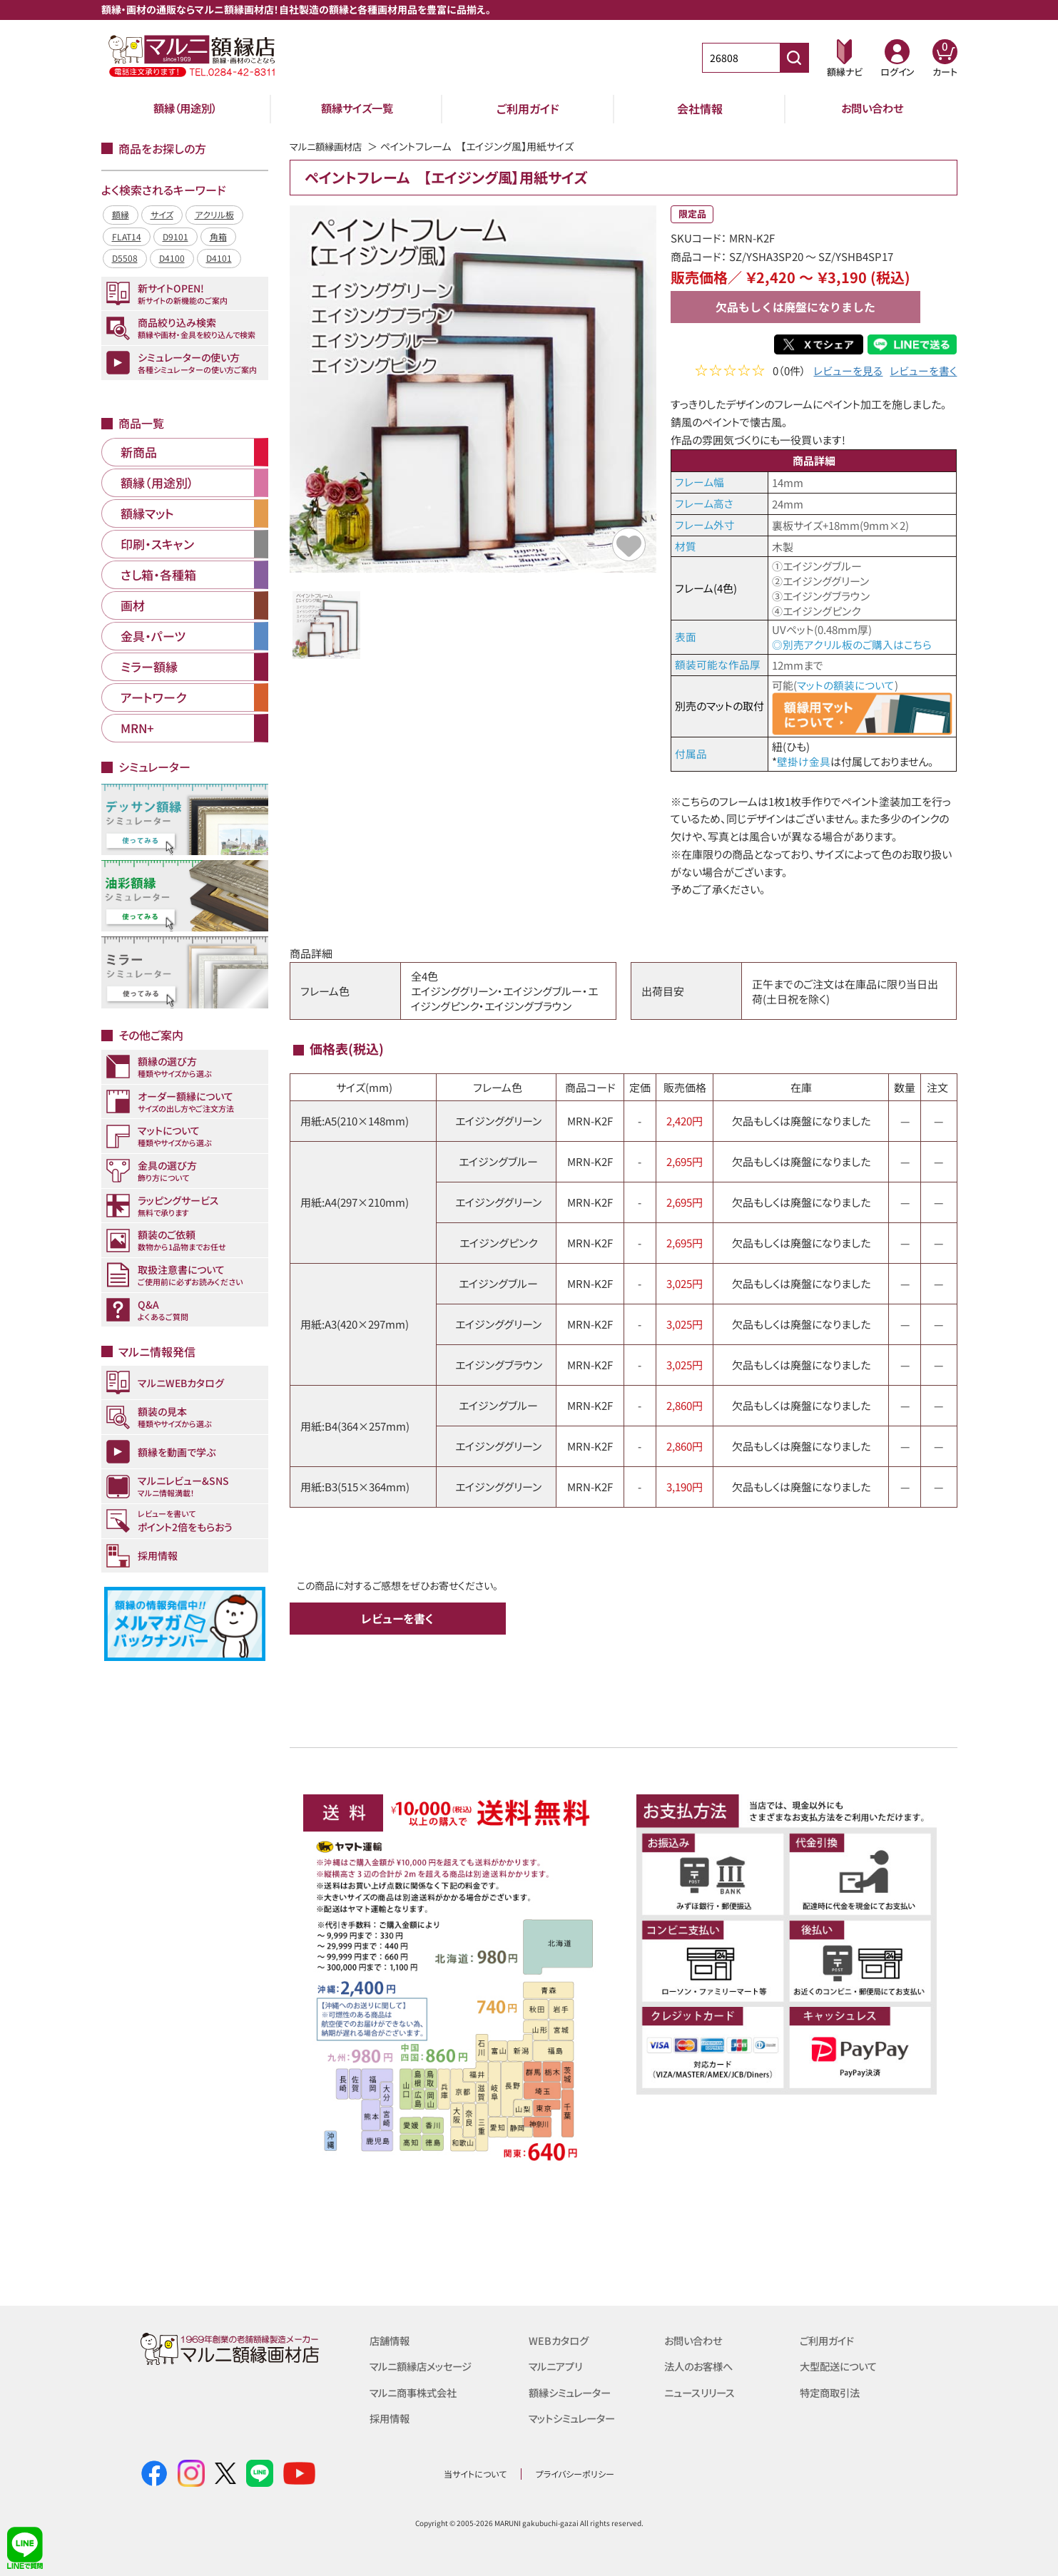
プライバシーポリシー (575, 2472)
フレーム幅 (699, 481)
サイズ (162, 214)
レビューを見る (847, 371)
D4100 (172, 258)
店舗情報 (391, 2339)
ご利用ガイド (528, 108)
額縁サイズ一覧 (356, 108)
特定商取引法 (832, 2390)
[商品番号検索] (794, 58)
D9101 (175, 236)
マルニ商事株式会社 (416, 2390)
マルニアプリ (557, 2365)
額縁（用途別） (185, 108)
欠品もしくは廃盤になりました (795, 306)
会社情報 (700, 108)
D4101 (219, 258)
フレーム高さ (704, 503)
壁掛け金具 (803, 760)
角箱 (218, 236)
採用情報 (391, 2416)
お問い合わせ (872, 108)
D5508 (125, 258)
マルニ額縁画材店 (328, 146)
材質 (685, 545)
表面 (685, 636)
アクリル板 (214, 214)
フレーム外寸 (705, 524)
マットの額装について (846, 684)
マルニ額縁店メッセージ (424, 2365)
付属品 (691, 752)
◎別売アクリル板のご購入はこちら (851, 644)
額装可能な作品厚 (718, 663)
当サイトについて (475, 2472)
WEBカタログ (560, 2339)
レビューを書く (923, 371)
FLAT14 (126, 236)
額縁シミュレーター (573, 2390)
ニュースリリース (701, 2390)
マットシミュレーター (575, 2416)
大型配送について (841, 2365)
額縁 (120, 214)
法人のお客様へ (701, 2365)
